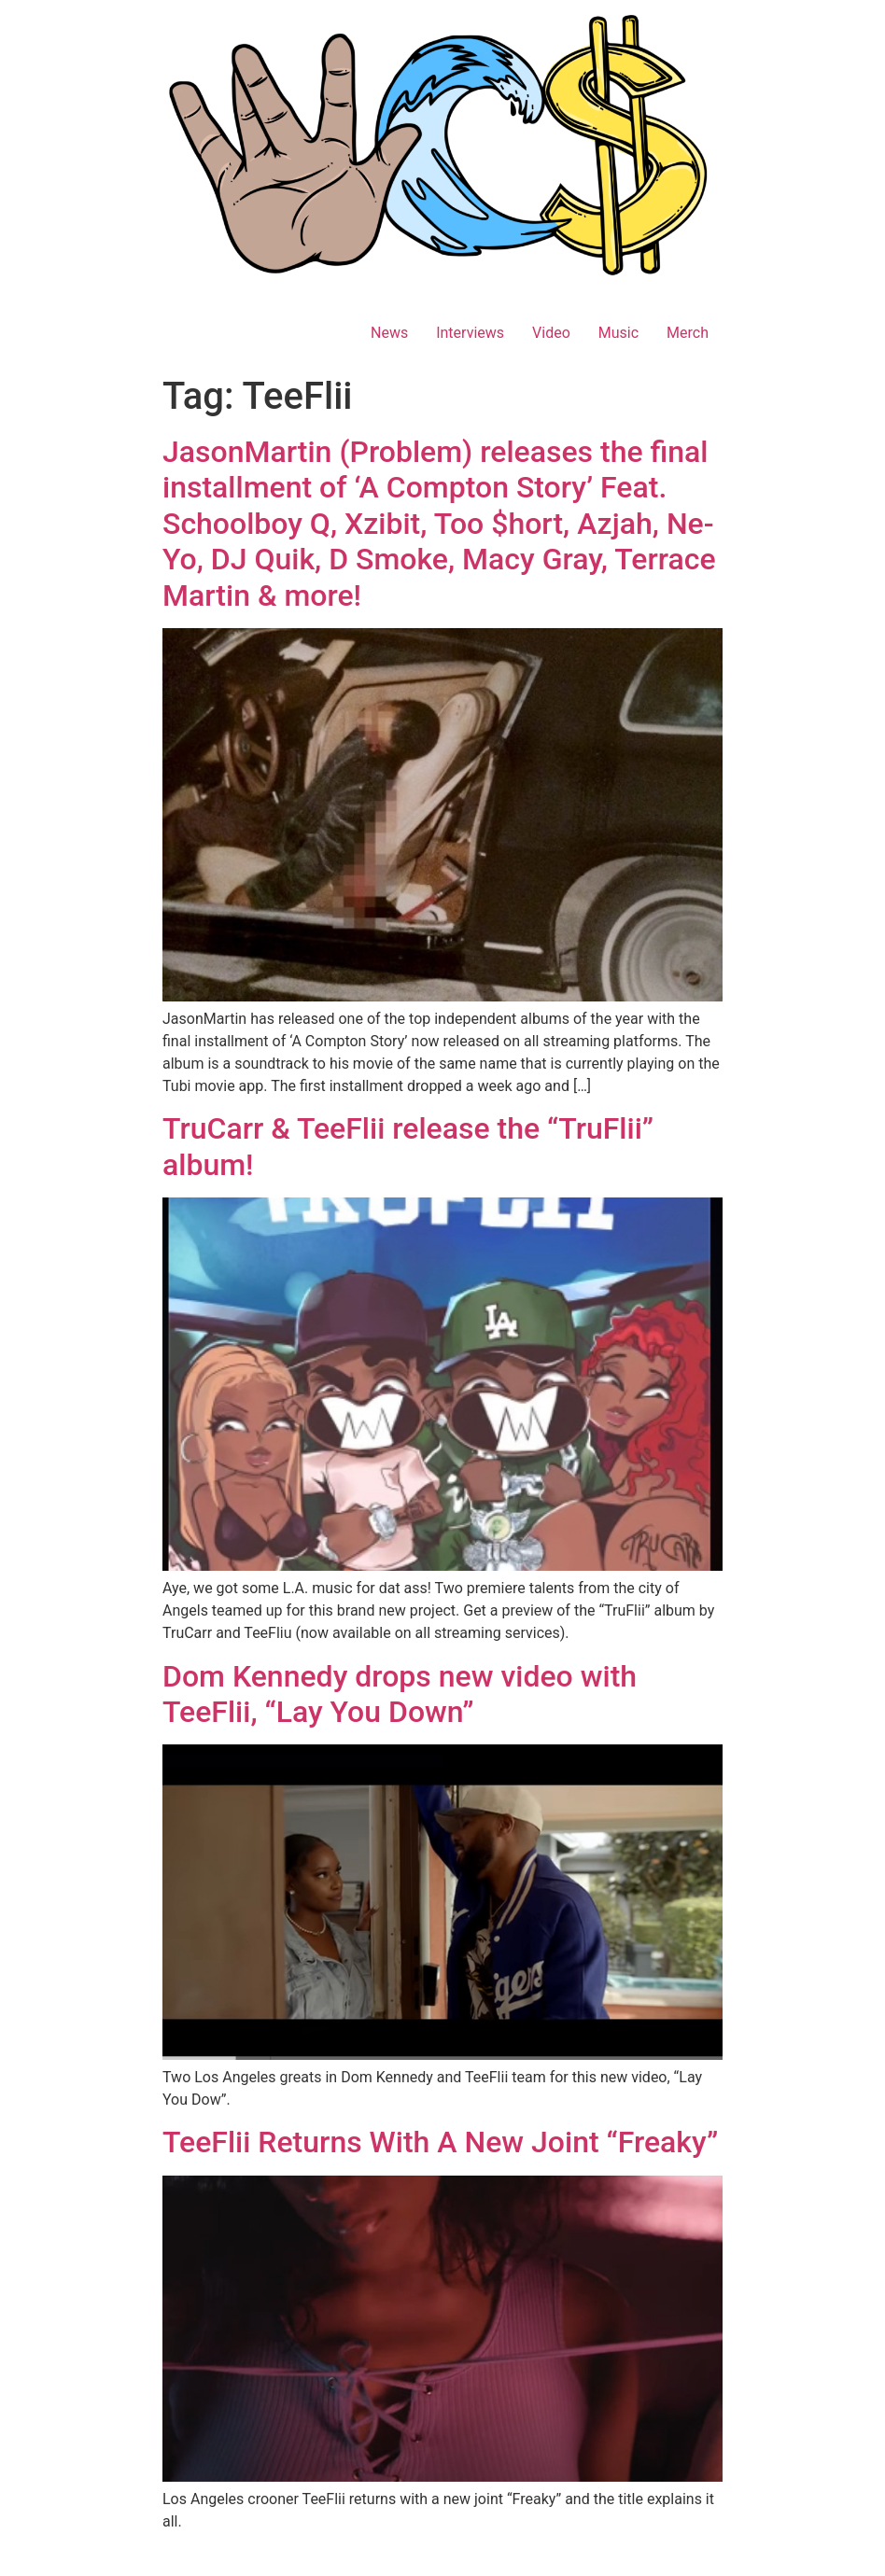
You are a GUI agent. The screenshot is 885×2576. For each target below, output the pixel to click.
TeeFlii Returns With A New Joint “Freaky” (440, 2142)
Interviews (470, 333)
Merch (688, 333)
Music (618, 333)
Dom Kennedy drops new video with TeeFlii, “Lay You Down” (399, 1694)
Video (551, 333)
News (389, 333)
